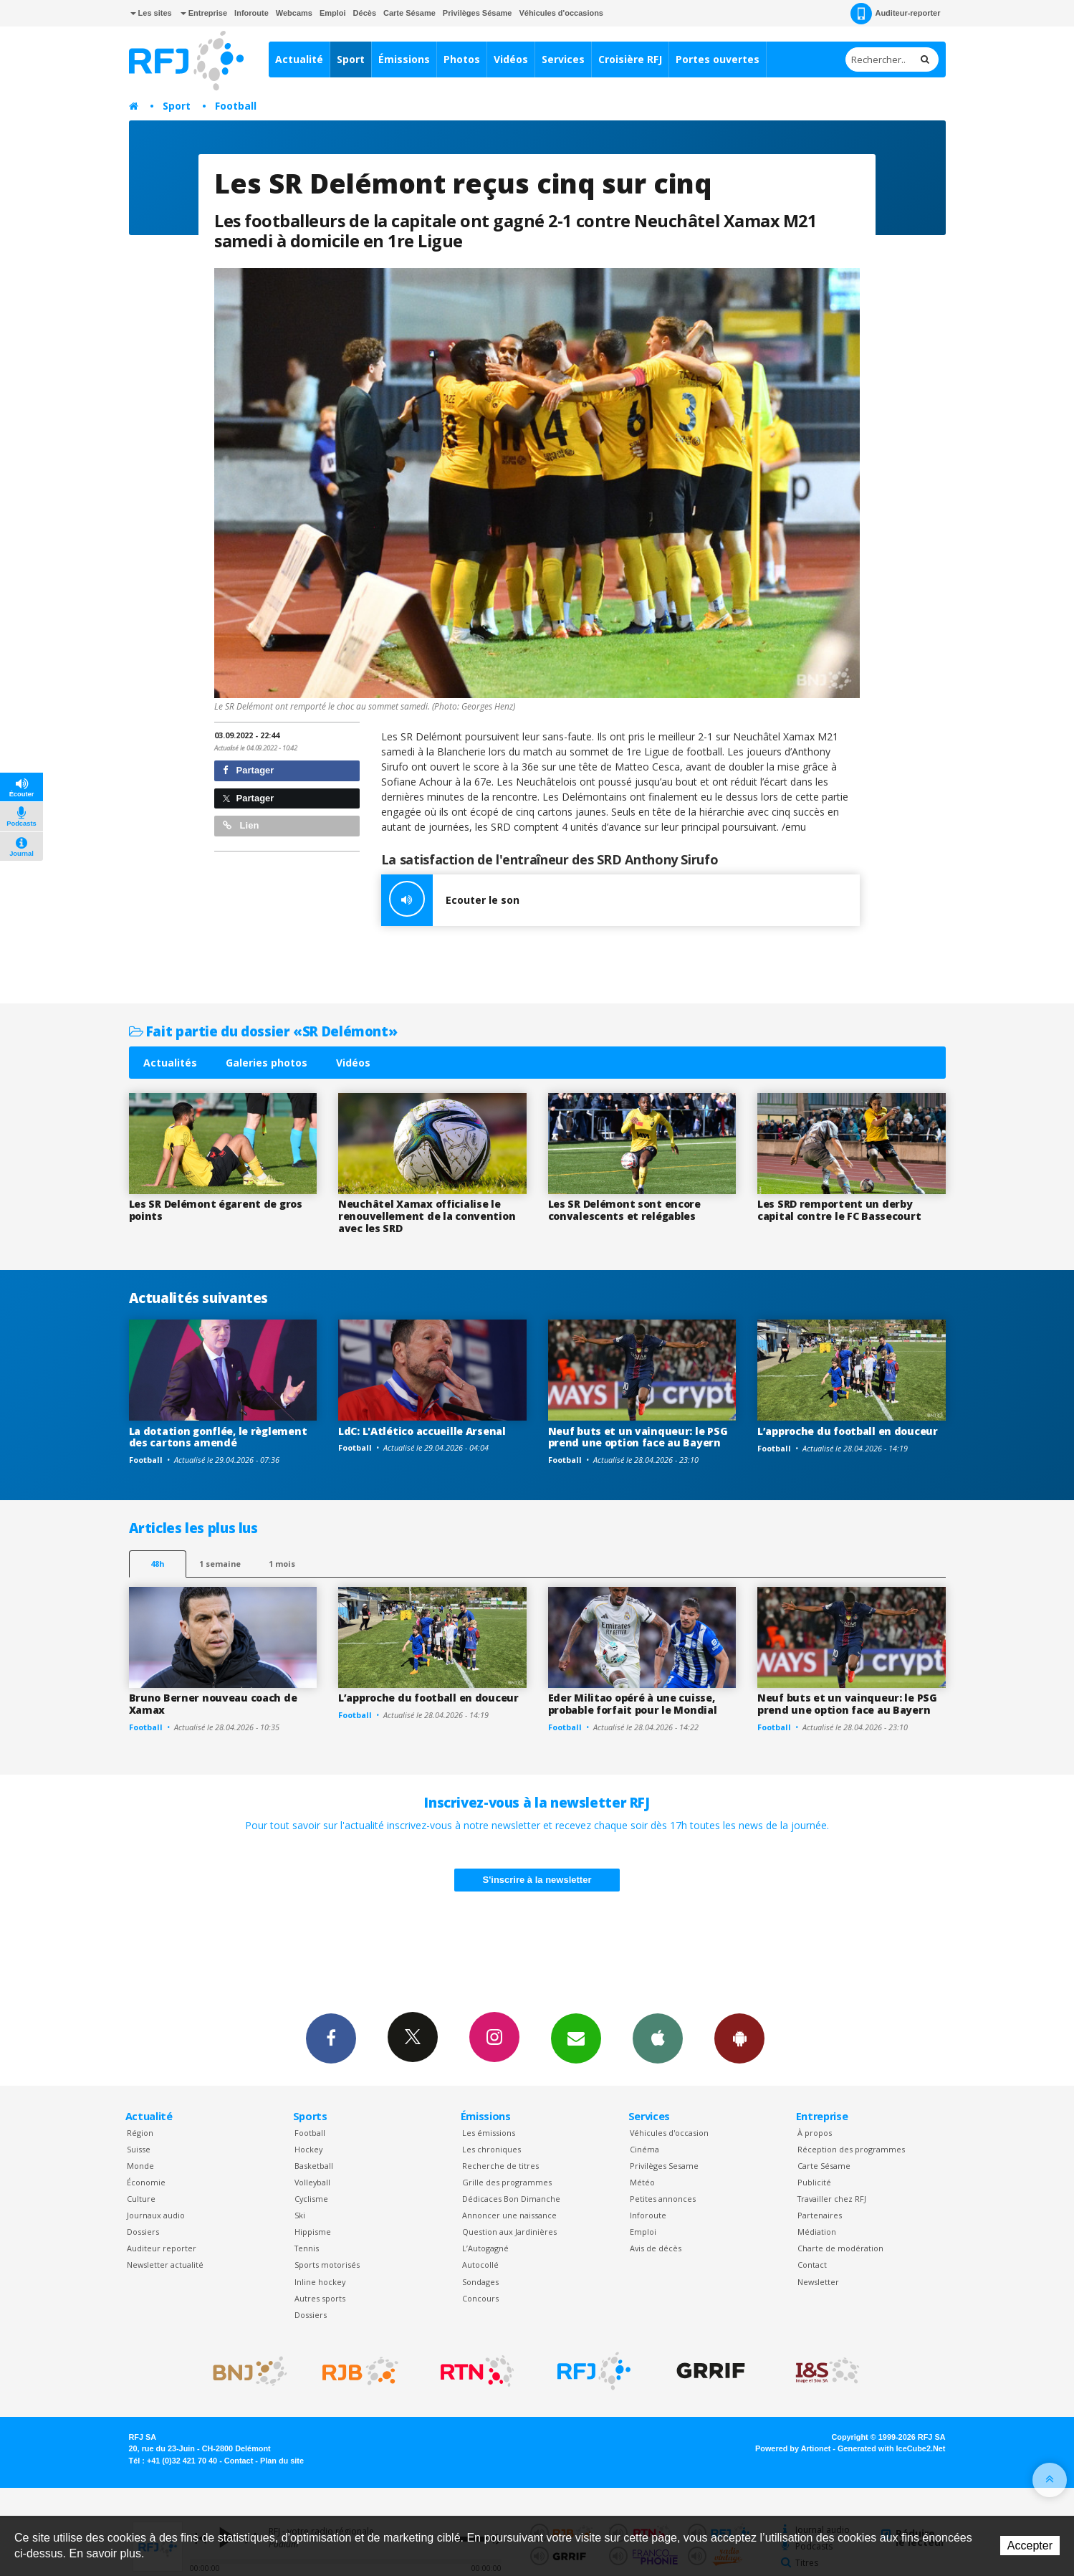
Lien (241, 825)
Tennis (306, 2248)
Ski (299, 2215)
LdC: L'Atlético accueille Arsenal (422, 1431)
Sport (351, 59)
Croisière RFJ (630, 59)
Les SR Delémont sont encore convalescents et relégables (624, 1210)
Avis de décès (655, 2248)
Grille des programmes (507, 2182)
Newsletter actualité (165, 2264)
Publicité (814, 2182)
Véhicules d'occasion (669, 2132)
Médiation (816, 2231)
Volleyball (312, 2182)
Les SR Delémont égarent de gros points (215, 1210)
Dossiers (143, 2231)
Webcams (294, 13)
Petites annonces (663, 2198)
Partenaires (819, 2215)
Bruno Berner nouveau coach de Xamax (213, 1704)
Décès (364, 13)
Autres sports (319, 2298)
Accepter (1030, 2545)
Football (235, 106)
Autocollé (480, 2264)
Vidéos (511, 59)
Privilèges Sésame (477, 13)
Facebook (331, 2037)
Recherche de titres (500, 2165)
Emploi (333, 13)
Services (563, 59)
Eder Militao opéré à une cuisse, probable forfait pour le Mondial (632, 1704)
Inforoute (251, 13)
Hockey (308, 2149)
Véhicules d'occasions (561, 13)
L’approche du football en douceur (847, 1431)
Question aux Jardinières (509, 2231)
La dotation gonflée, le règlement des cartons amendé (218, 1437)
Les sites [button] (151, 13)
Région (140, 2132)
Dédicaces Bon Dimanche (511, 2198)
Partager (248, 770)
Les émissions (488, 2132)
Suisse (138, 2149)
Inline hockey (319, 2281)
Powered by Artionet (792, 2448)
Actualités (170, 1062)
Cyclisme (311, 2198)
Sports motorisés (327, 2264)
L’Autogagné (485, 2248)
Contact (812, 2264)
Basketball (313, 2165)
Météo (642, 2182)
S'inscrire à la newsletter (537, 1879)
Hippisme (312, 2231)
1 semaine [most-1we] (220, 1563)
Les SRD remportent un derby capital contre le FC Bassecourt (839, 1210)
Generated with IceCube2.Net (891, 2448)
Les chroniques (491, 2149)
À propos (814, 2132)
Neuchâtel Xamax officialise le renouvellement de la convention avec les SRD (426, 1216)
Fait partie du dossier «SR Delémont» (263, 1031)
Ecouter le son (450, 900)
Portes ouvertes (717, 59)
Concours (480, 2298)
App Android (739, 2037)
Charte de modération (840, 2248)
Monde (140, 2165)
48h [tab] (157, 1563)
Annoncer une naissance (509, 2215)
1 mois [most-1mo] (282, 1563)
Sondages (480, 2281)
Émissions (404, 59)
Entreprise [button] (204, 13)
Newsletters (576, 2037)
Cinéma (644, 2149)
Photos (461, 59)
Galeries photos (266, 1062)
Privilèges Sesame (664, 2165)
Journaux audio (156, 2215)
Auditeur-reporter (895, 13)
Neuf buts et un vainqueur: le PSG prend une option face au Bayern (638, 1437)
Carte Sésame (409, 13)
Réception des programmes (851, 2149)
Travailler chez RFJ (831, 2198)
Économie (146, 2182)
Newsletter (818, 2281)
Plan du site (282, 2460)
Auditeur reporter (161, 2248)
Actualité (299, 59)
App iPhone (658, 2037)
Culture (141, 2198)
